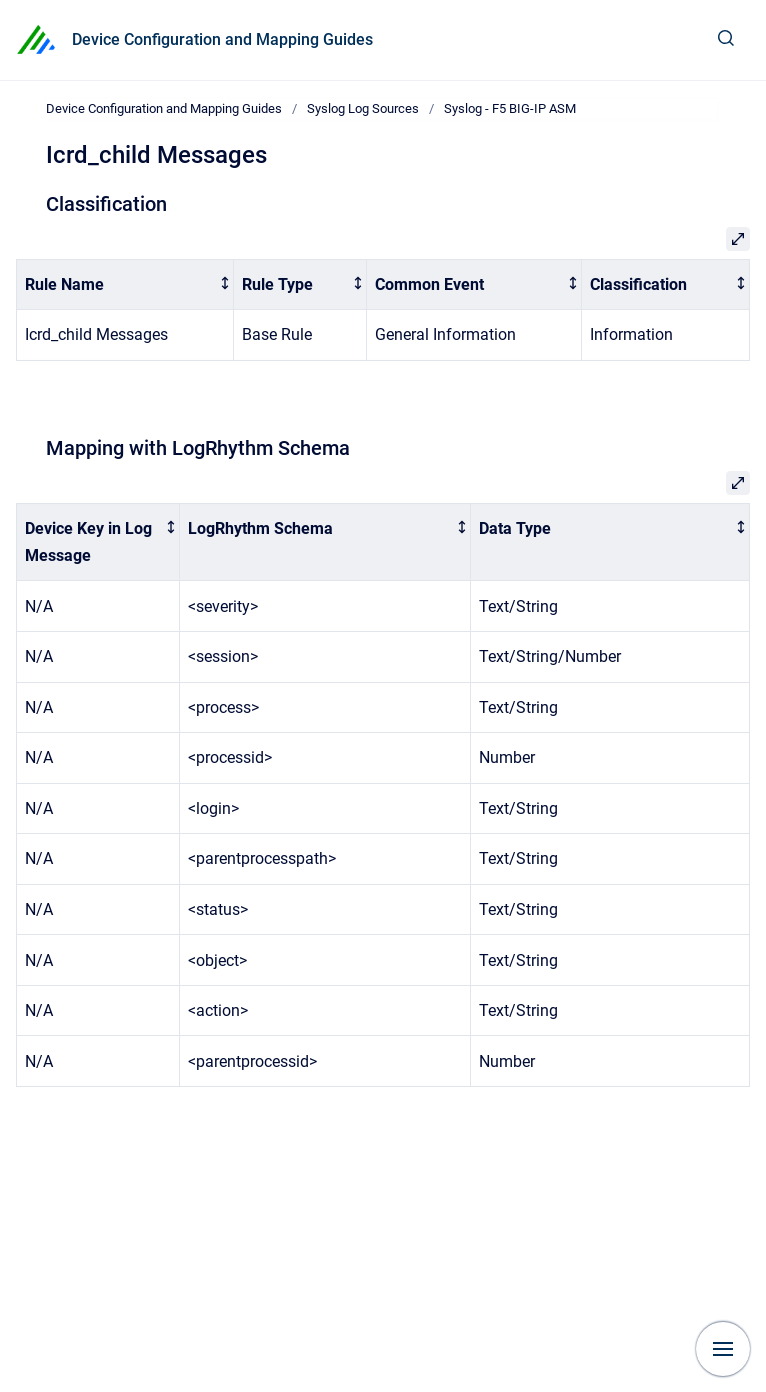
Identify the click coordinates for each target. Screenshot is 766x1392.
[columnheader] (125, 284)
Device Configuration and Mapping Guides (222, 39)
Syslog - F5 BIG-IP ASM (510, 108)
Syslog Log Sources (363, 108)
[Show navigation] (723, 1349)
